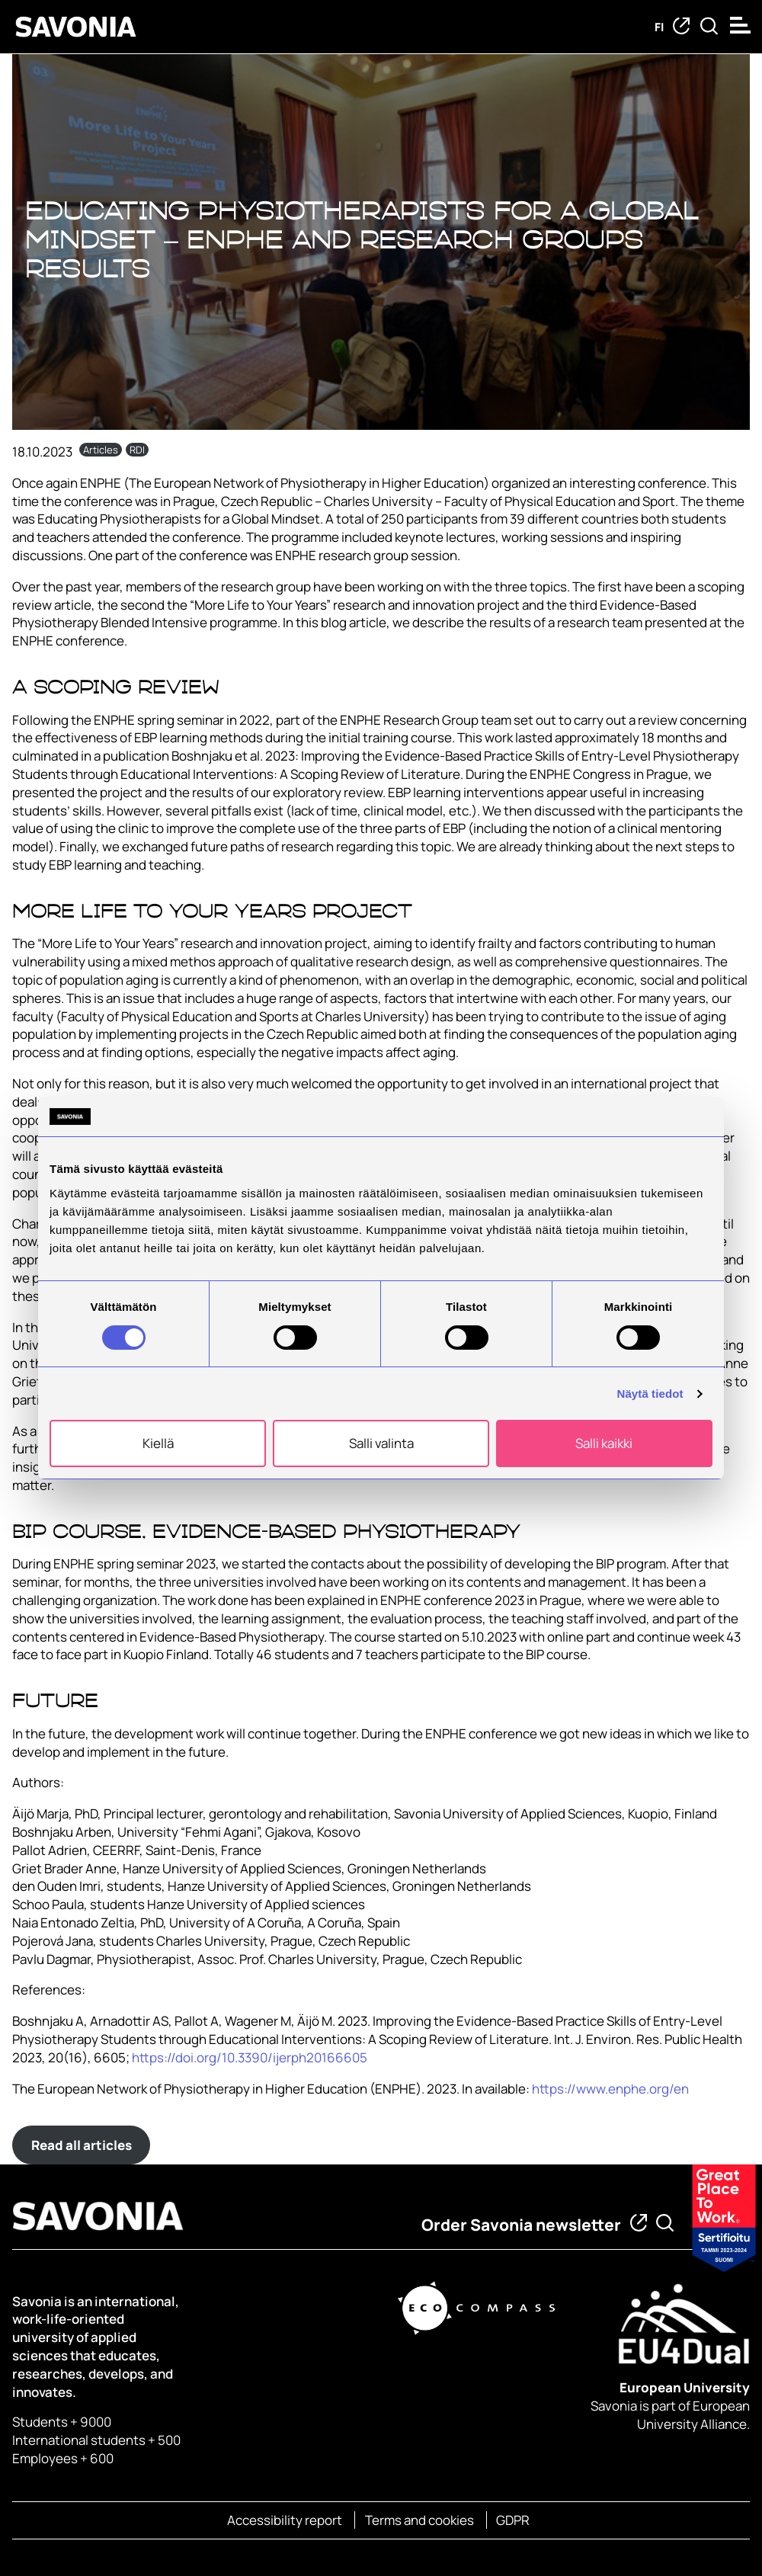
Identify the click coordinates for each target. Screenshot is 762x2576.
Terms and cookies (419, 2520)
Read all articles (81, 2145)
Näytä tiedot (650, 1393)
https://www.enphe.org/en (610, 2088)
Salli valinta (381, 1443)
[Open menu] (742, 25)
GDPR (513, 2520)
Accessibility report (284, 2520)
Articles (100, 450)
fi (659, 27)
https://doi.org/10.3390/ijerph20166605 (249, 2057)
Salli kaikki (603, 1443)
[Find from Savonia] (709, 27)
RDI (137, 450)
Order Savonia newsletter (521, 2224)
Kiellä (158, 1443)
